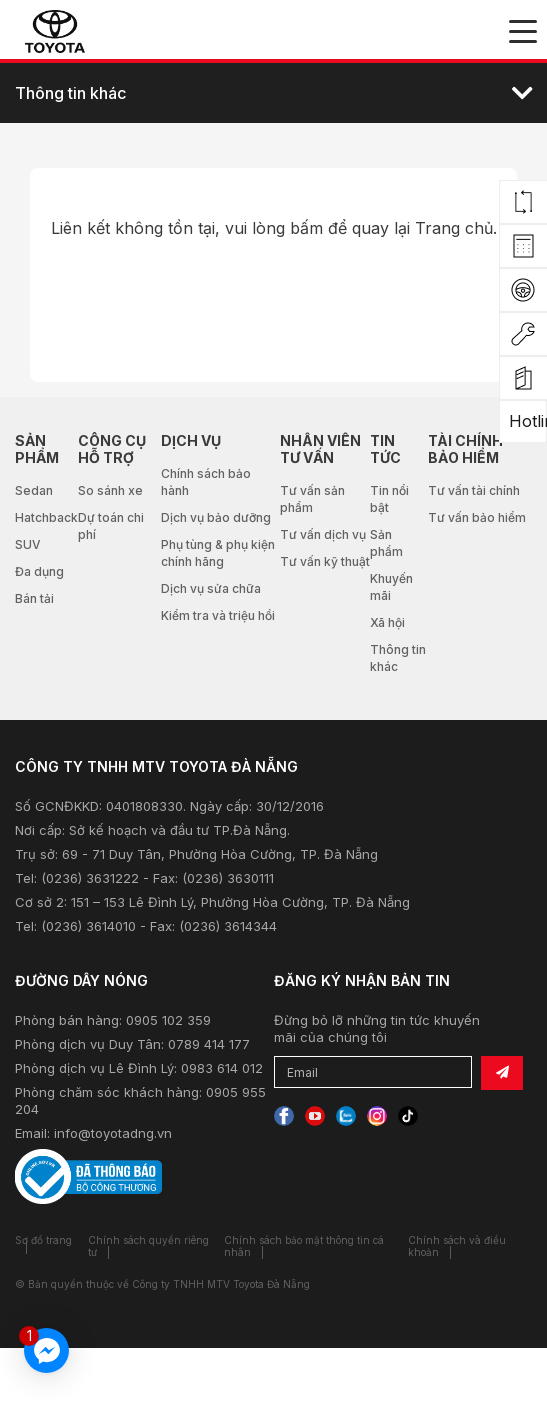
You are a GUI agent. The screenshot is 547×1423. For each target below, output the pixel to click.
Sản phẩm (386, 543)
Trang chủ (454, 228)
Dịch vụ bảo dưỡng (216, 517)
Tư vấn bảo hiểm (477, 517)
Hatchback (46, 517)
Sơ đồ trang (43, 1240)
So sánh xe (110, 490)
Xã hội (387, 622)
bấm (306, 228)
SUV (28, 544)
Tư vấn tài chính (474, 490)
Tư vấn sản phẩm (312, 499)
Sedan (34, 490)
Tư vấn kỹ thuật (325, 561)
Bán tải (34, 598)
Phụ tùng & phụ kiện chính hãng (218, 553)
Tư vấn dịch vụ (323, 534)
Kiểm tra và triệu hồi (218, 615)
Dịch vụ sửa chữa (211, 588)
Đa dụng (39, 571)
